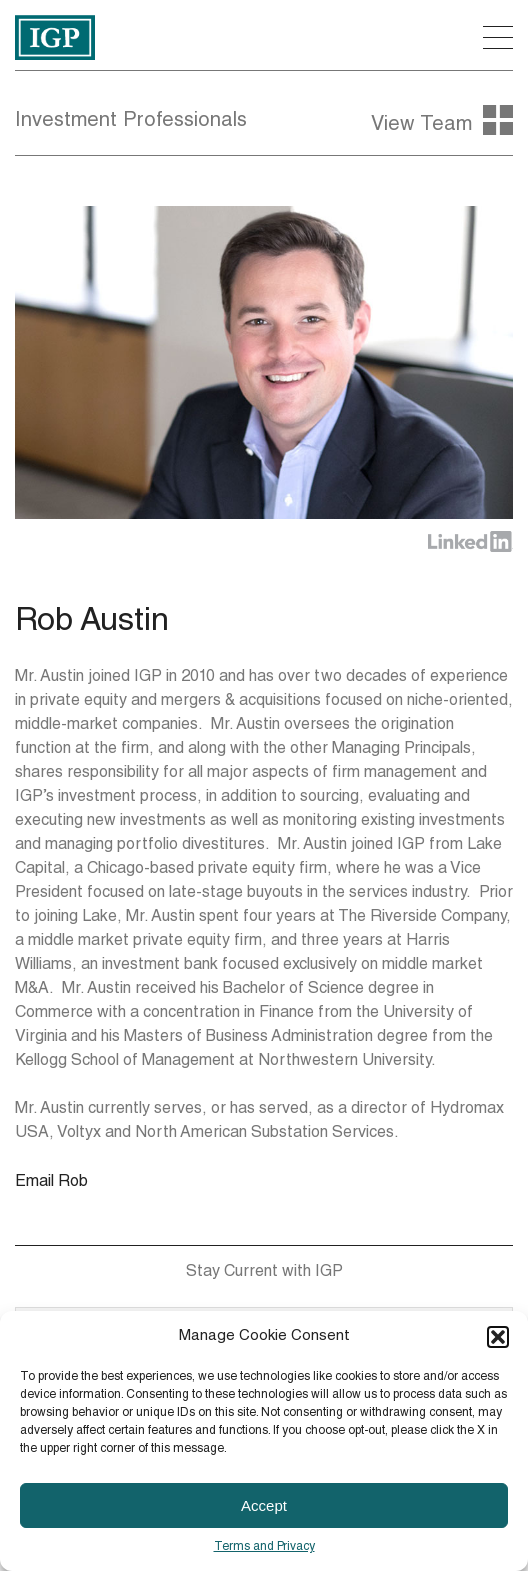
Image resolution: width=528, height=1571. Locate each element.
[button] (498, 1337)
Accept (264, 1505)
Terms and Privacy (264, 1547)
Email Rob (51, 1183)
